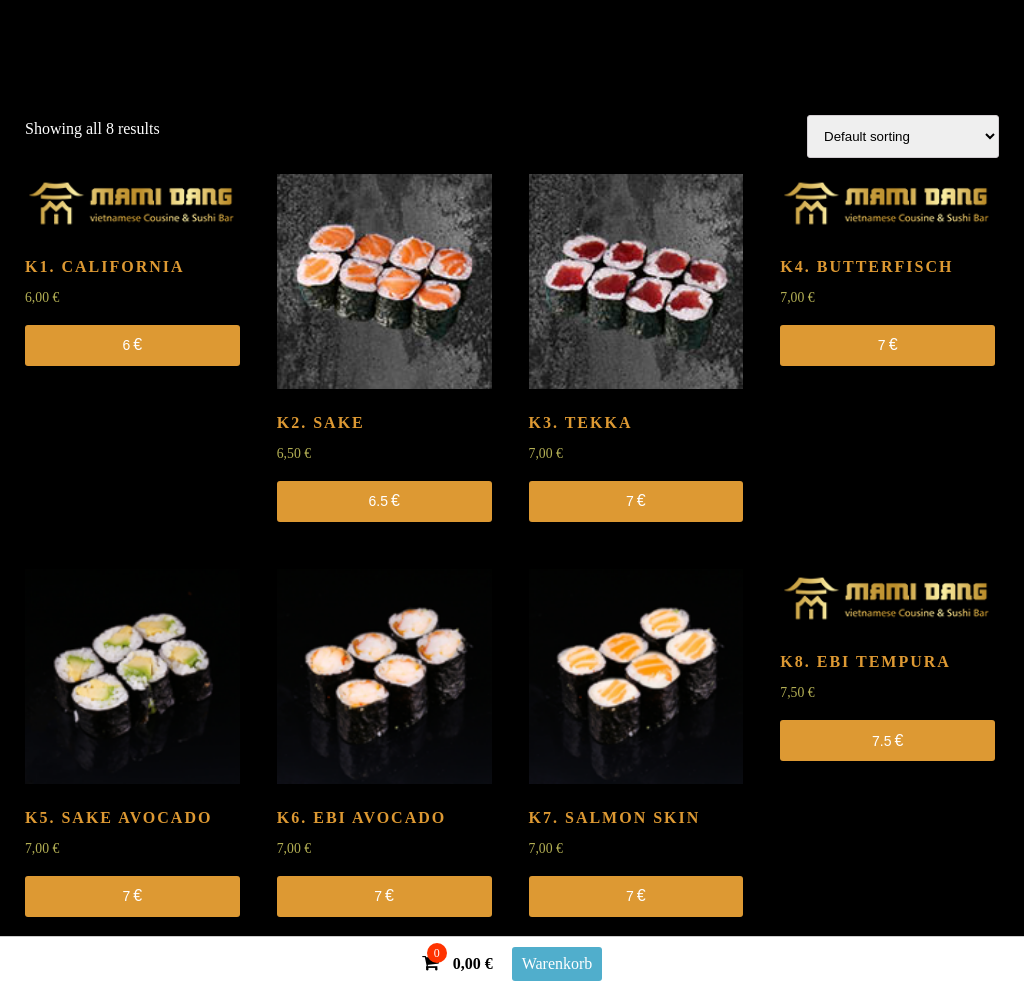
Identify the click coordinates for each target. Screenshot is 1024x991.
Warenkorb (557, 963)
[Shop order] (903, 136)
